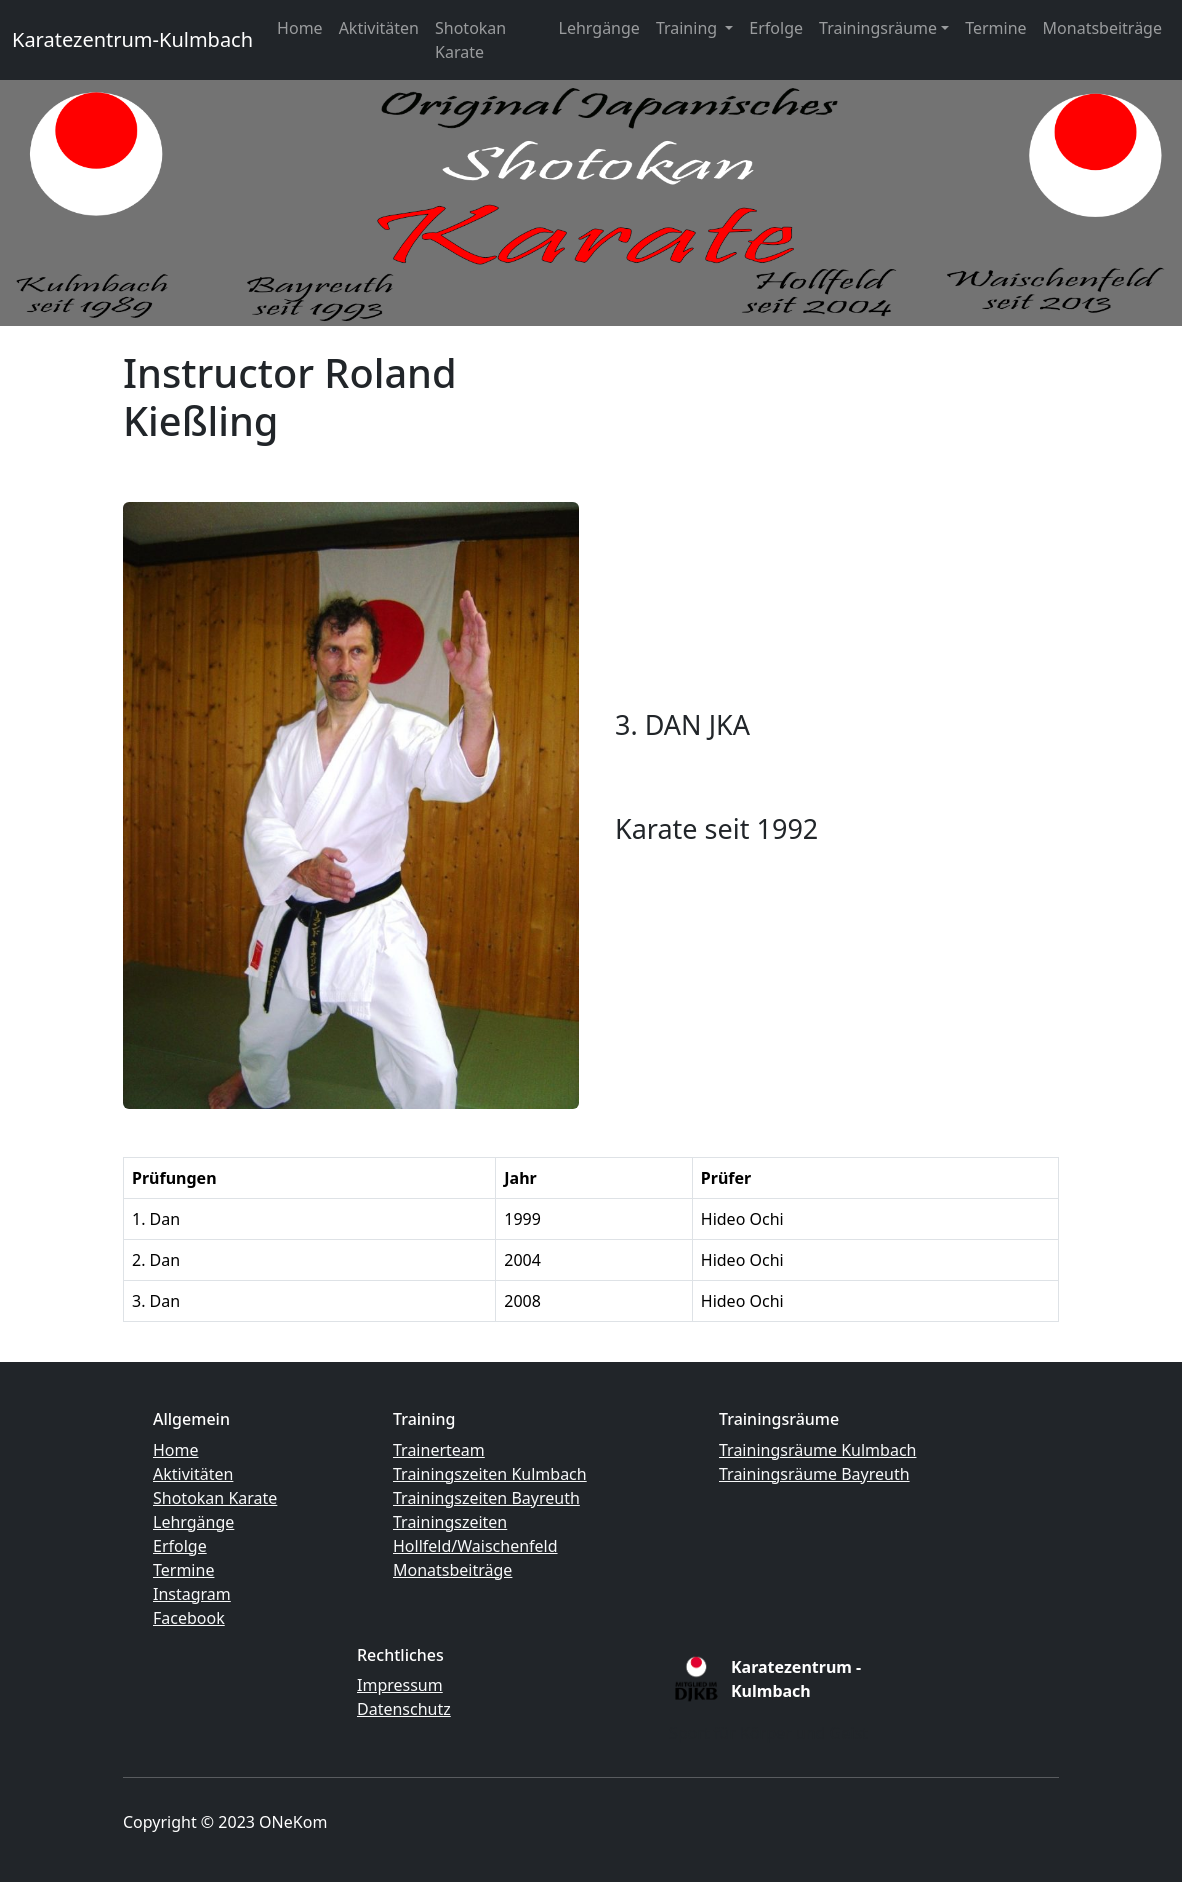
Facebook (189, 1618)
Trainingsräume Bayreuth (814, 1474)
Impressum (400, 1685)
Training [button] (688, 28)
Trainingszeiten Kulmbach (490, 1474)
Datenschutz (404, 1709)
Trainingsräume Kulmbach (817, 1450)
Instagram (192, 1594)
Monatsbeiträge (1102, 28)
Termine (995, 28)
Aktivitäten (379, 28)
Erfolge (776, 28)
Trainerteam (439, 1450)
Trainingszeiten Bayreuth (486, 1498)
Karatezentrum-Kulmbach (132, 39)
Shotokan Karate (470, 40)
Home (300, 28)
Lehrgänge (599, 28)
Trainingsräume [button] (878, 28)
